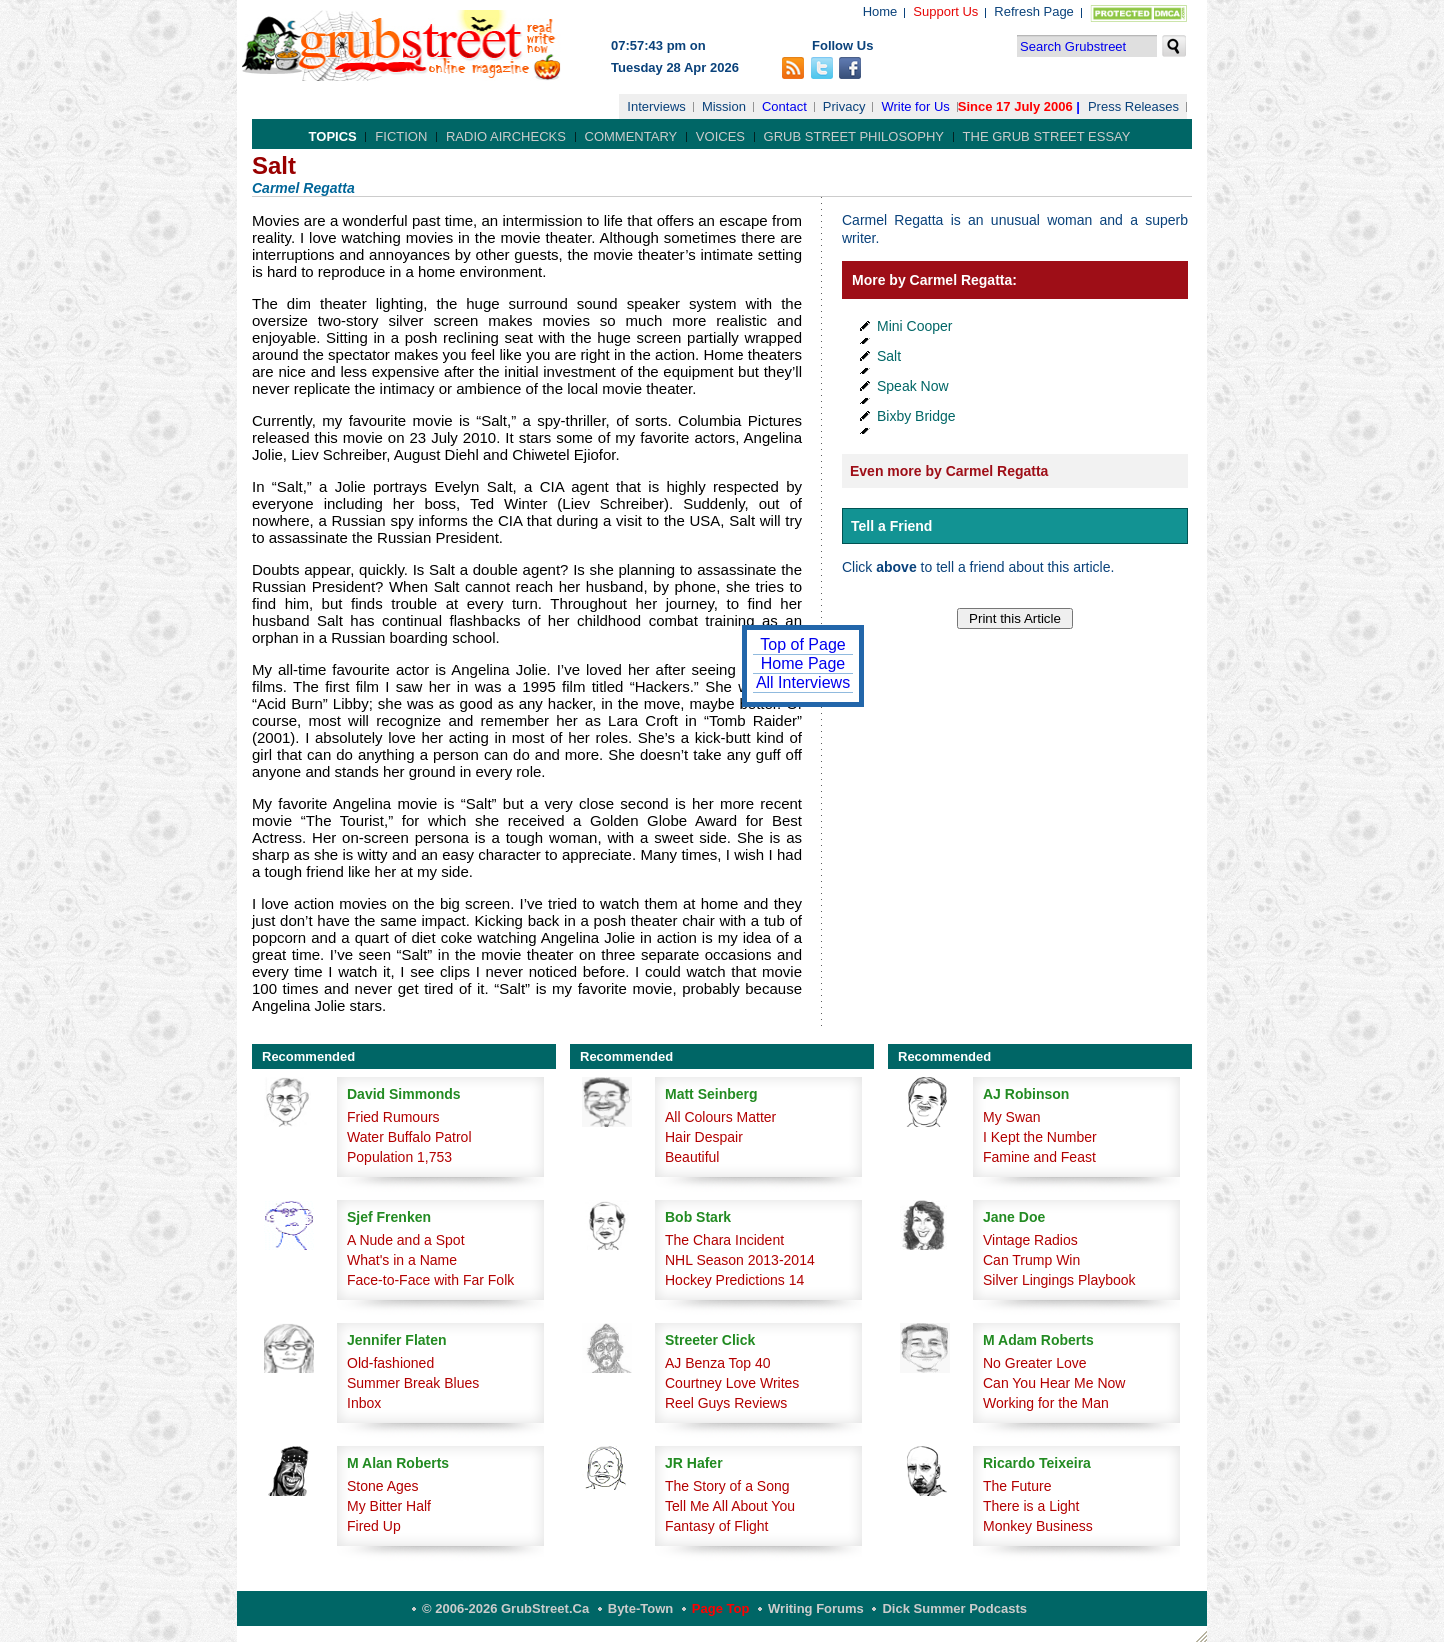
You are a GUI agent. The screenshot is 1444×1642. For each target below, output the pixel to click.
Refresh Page (1034, 11)
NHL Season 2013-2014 (740, 1260)
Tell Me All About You (730, 1506)
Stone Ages (383, 1486)
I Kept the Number (1040, 1137)
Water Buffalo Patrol (409, 1137)
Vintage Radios (1030, 1240)
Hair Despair (704, 1137)
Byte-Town (640, 1608)
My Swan (1012, 1117)
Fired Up (374, 1526)
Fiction (401, 136)
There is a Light (1031, 1506)
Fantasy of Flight (717, 1526)
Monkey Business (1038, 1526)
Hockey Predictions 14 (734, 1280)
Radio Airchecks (506, 136)
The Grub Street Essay (1047, 136)
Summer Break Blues (413, 1383)
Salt (889, 356)
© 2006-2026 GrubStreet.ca (505, 1608)
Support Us (945, 11)
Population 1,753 (399, 1157)
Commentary (631, 136)
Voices (720, 136)
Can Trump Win (1031, 1260)
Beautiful (692, 1157)
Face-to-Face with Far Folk (430, 1280)
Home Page (803, 663)
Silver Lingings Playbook (1059, 1280)
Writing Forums (816, 1608)
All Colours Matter (720, 1117)
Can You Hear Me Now (1054, 1383)
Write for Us (915, 106)
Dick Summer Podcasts (954, 1608)
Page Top (721, 1608)
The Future (1017, 1486)
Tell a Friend (891, 526)
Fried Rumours (393, 1117)
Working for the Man (1046, 1403)
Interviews (656, 106)
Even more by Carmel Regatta (949, 471)
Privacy (844, 106)
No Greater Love (1035, 1363)
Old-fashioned (390, 1363)
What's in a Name (402, 1260)
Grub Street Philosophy (854, 136)
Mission (724, 106)
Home (880, 11)
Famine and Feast (1039, 1157)
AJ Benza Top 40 (718, 1363)
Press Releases (1133, 106)
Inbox (364, 1403)
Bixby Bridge (916, 416)
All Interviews (803, 682)
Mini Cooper (914, 326)
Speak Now (913, 386)
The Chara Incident (724, 1240)
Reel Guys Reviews (726, 1403)
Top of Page (802, 644)
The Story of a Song (727, 1486)
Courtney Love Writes (732, 1383)
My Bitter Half (389, 1506)
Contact (784, 106)
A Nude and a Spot (406, 1240)
